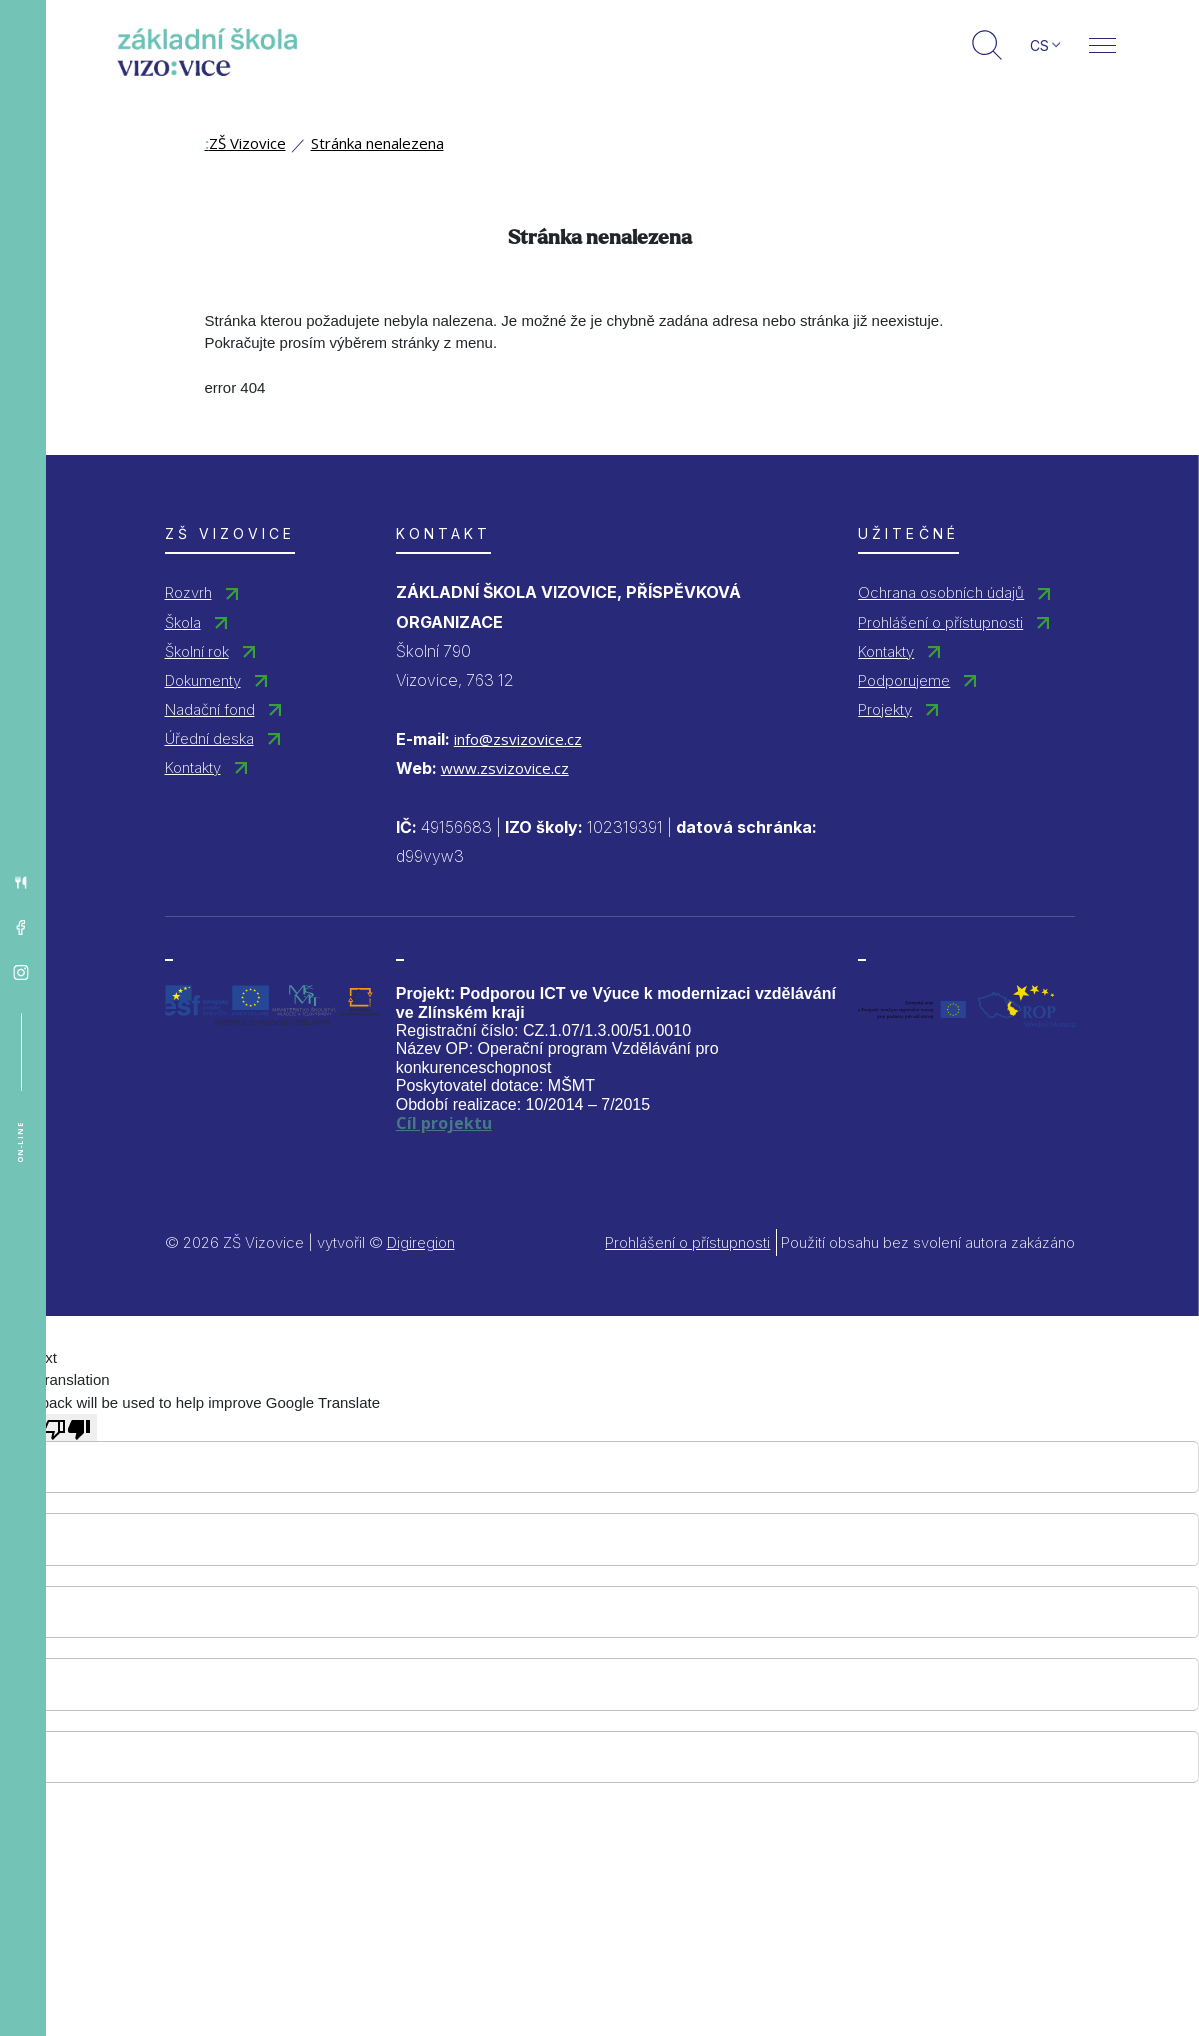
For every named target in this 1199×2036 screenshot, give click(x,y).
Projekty (885, 709)
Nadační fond (210, 709)
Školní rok (197, 651)
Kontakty (193, 767)
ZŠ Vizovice (245, 143)
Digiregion (421, 1242)
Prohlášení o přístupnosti (940, 622)
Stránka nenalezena (377, 143)
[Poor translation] (67, 1427)
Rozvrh (188, 592)
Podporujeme (904, 680)
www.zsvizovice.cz (505, 768)
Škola (183, 622)
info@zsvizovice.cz (518, 739)
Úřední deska (209, 738)
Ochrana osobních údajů (941, 592)
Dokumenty (203, 680)
